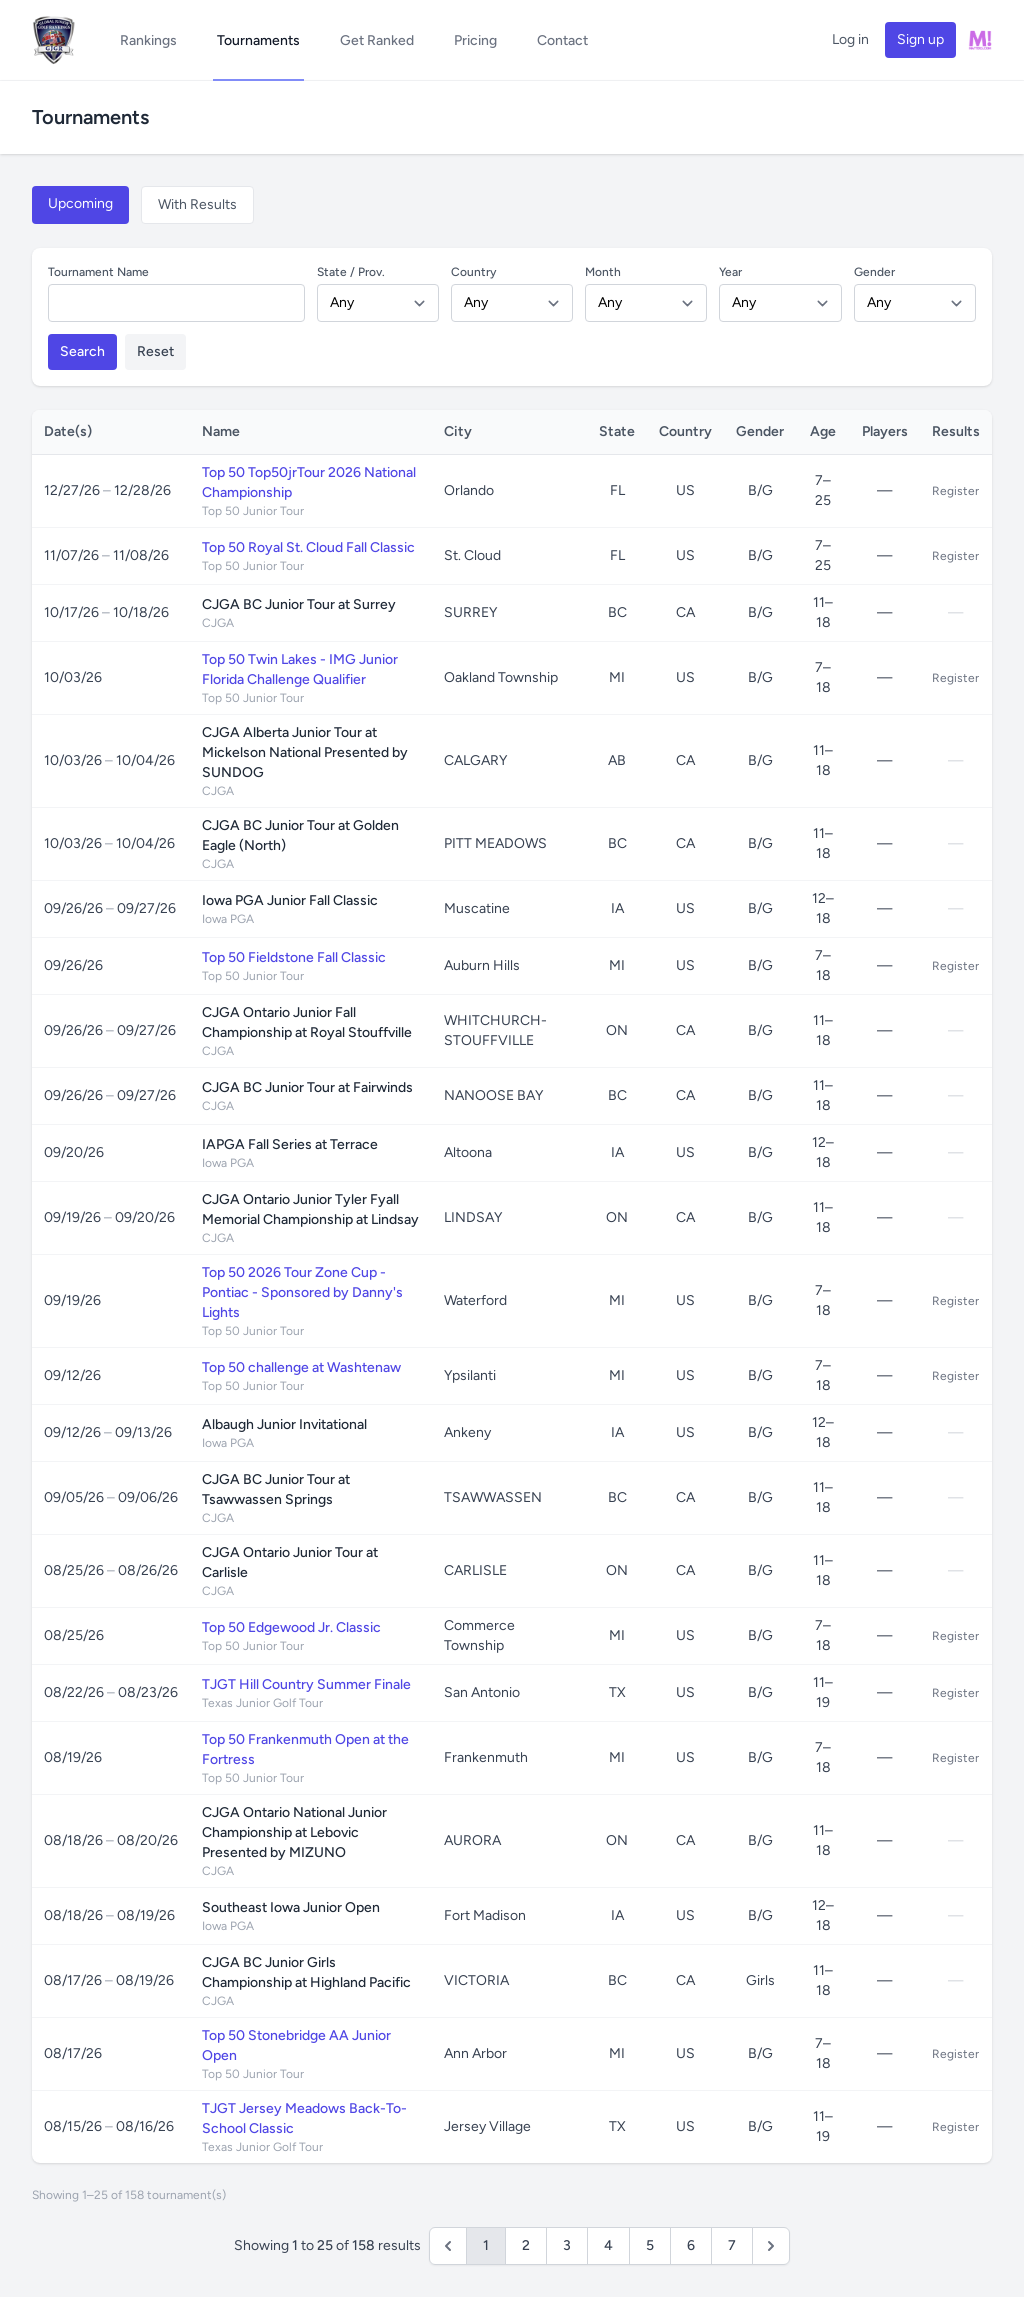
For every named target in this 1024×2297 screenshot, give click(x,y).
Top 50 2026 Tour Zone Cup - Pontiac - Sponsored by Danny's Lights (302, 1292)
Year (730, 272)
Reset (155, 351)
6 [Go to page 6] (691, 2245)
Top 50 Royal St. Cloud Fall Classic (308, 547)
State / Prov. (351, 272)
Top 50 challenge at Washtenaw (301, 1367)
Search (82, 351)
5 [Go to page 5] (650, 2245)
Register (955, 491)
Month (603, 272)
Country (473, 272)
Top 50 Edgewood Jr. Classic (291, 1627)
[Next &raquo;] (771, 2246)
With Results (197, 204)
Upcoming (80, 203)
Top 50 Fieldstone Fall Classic (294, 957)
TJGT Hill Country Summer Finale (306, 1684)
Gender (874, 272)
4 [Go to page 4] (608, 2245)
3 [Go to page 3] (567, 2245)
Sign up (920, 39)
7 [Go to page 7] (732, 2245)
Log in (850, 39)
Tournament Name (98, 272)
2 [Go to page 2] (526, 2245)
